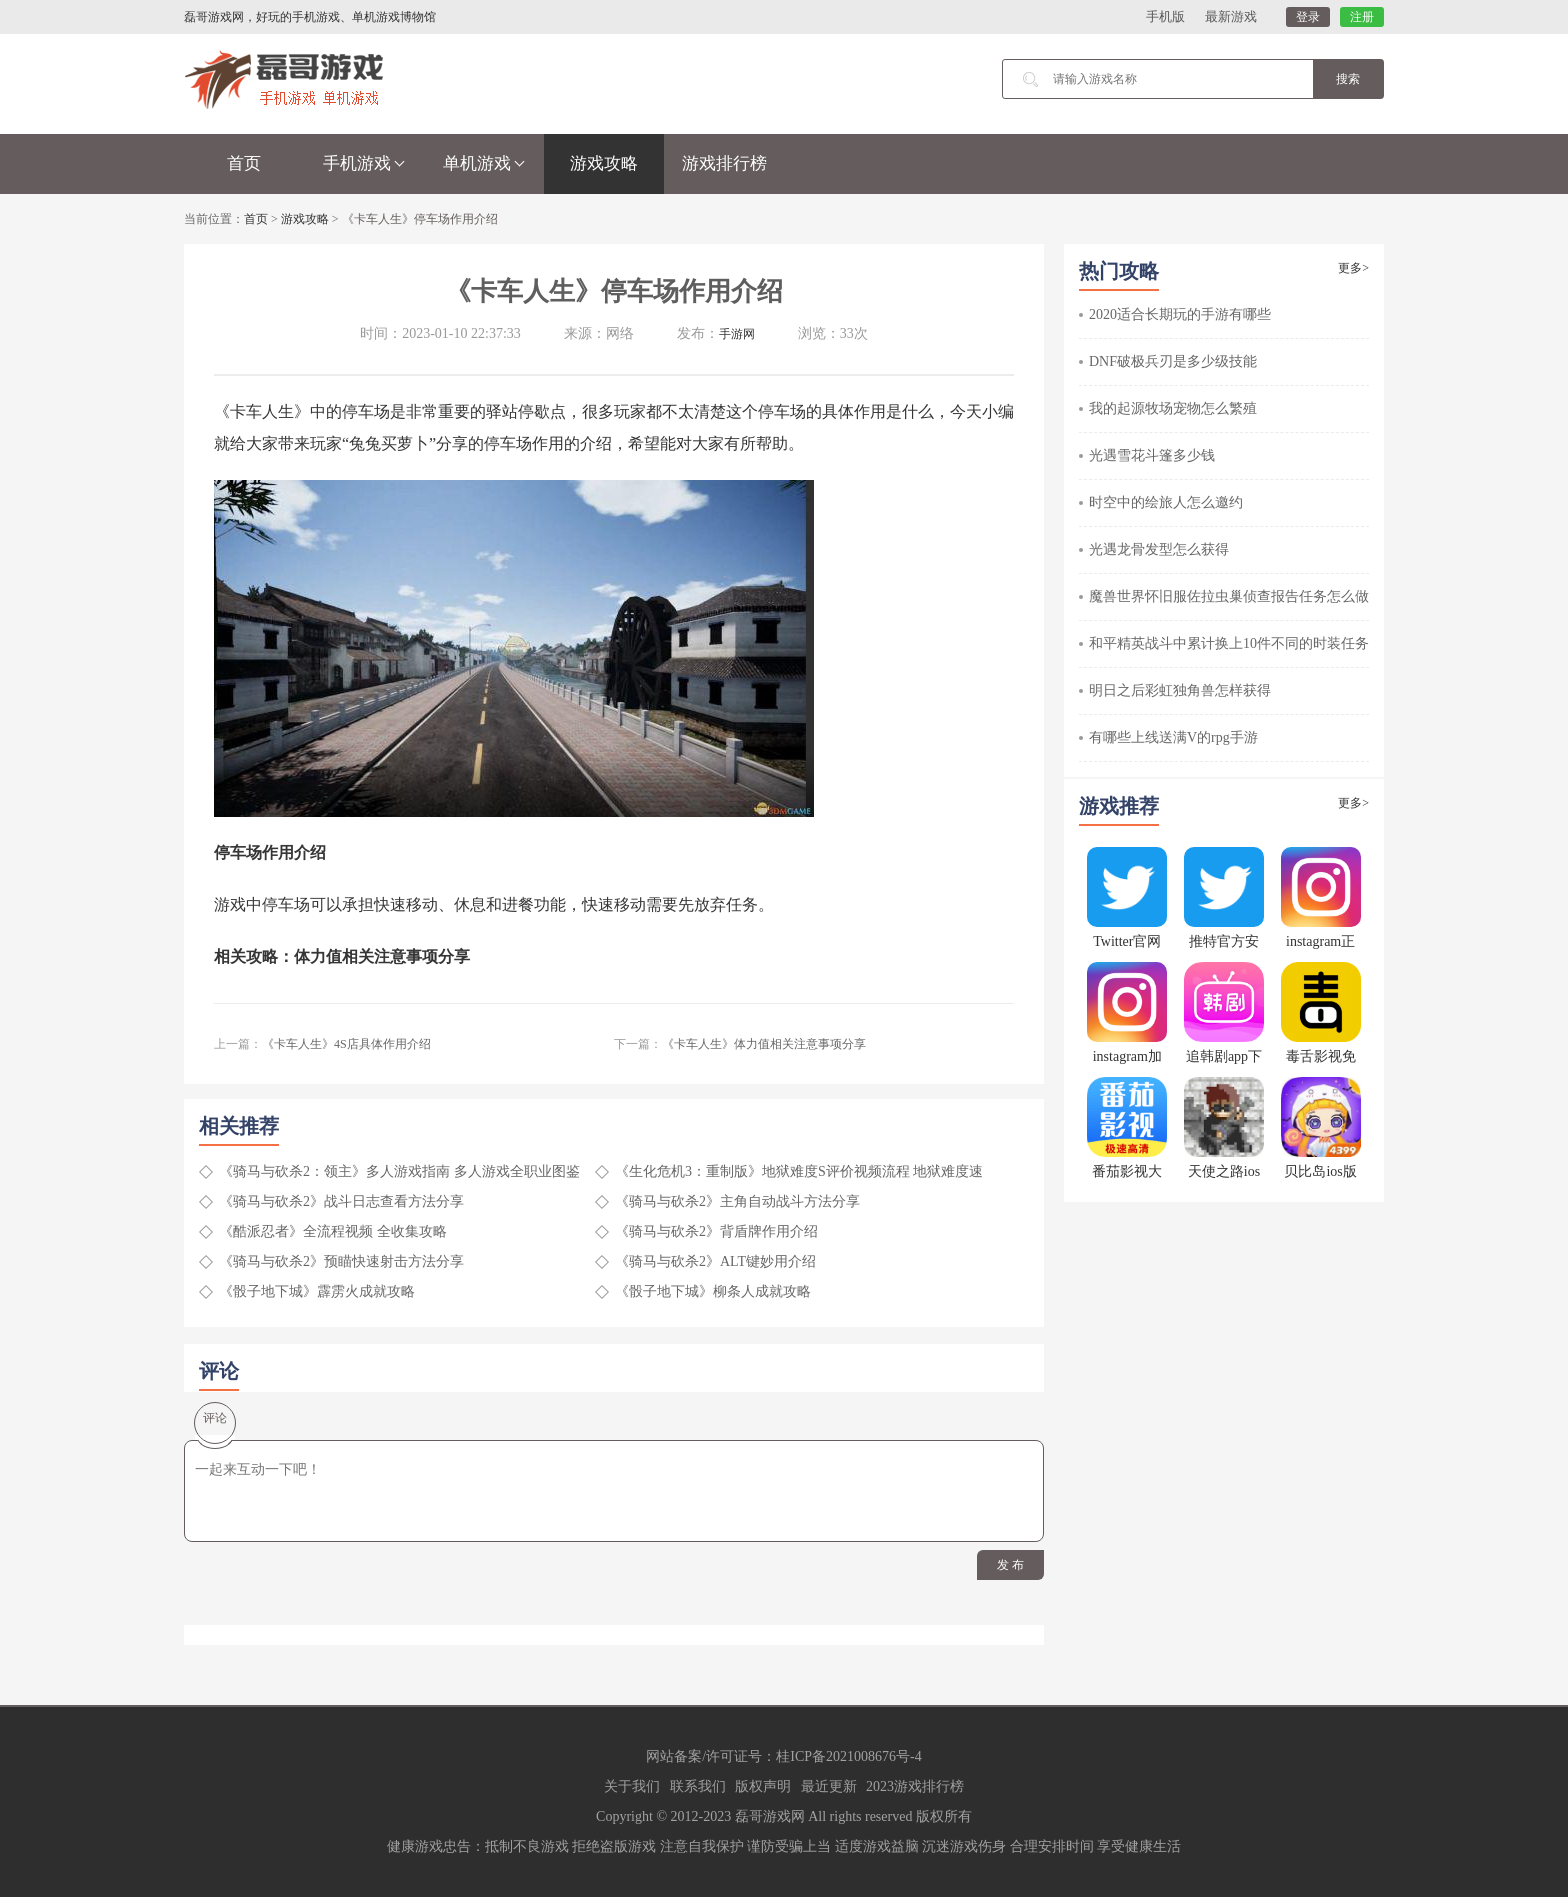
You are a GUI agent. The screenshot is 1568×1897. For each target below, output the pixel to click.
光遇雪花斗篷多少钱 (1152, 455)
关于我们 (632, 1786)
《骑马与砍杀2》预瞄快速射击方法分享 (341, 1261)
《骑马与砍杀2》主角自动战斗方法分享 (737, 1201)
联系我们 (698, 1786)
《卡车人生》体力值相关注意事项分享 (764, 1044)
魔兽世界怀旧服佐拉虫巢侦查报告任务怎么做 (1229, 596)
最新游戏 (1231, 16)
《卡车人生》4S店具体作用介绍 (346, 1044)
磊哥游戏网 (770, 1816)
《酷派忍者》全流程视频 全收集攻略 (333, 1231)
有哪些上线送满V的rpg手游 (1173, 737)
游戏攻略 (604, 163)
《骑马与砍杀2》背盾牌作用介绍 (716, 1231)
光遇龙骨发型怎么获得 (1159, 549)
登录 (1308, 17)
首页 (244, 163)
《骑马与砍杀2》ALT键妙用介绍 (715, 1261)
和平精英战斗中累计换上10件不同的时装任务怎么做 (1250, 643)
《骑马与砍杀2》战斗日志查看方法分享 (341, 1201)
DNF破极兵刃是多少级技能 (1173, 361)
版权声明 (763, 1786)
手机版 (1165, 16)
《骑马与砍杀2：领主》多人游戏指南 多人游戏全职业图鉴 (399, 1171)
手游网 (737, 334)
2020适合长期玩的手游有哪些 (1180, 314)
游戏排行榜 (724, 163)
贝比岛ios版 (1320, 1171)
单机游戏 (484, 163)
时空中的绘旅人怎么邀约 (1166, 502)
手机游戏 (364, 163)
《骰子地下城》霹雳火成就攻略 (317, 1291)
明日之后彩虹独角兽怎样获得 (1180, 690)
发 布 (1010, 1565)
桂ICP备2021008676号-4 (848, 1756)
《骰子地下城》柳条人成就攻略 (713, 1291)
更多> (1353, 268)
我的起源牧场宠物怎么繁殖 (1173, 408)
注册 (1362, 17)
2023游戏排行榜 (915, 1786)
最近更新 (829, 1786)
